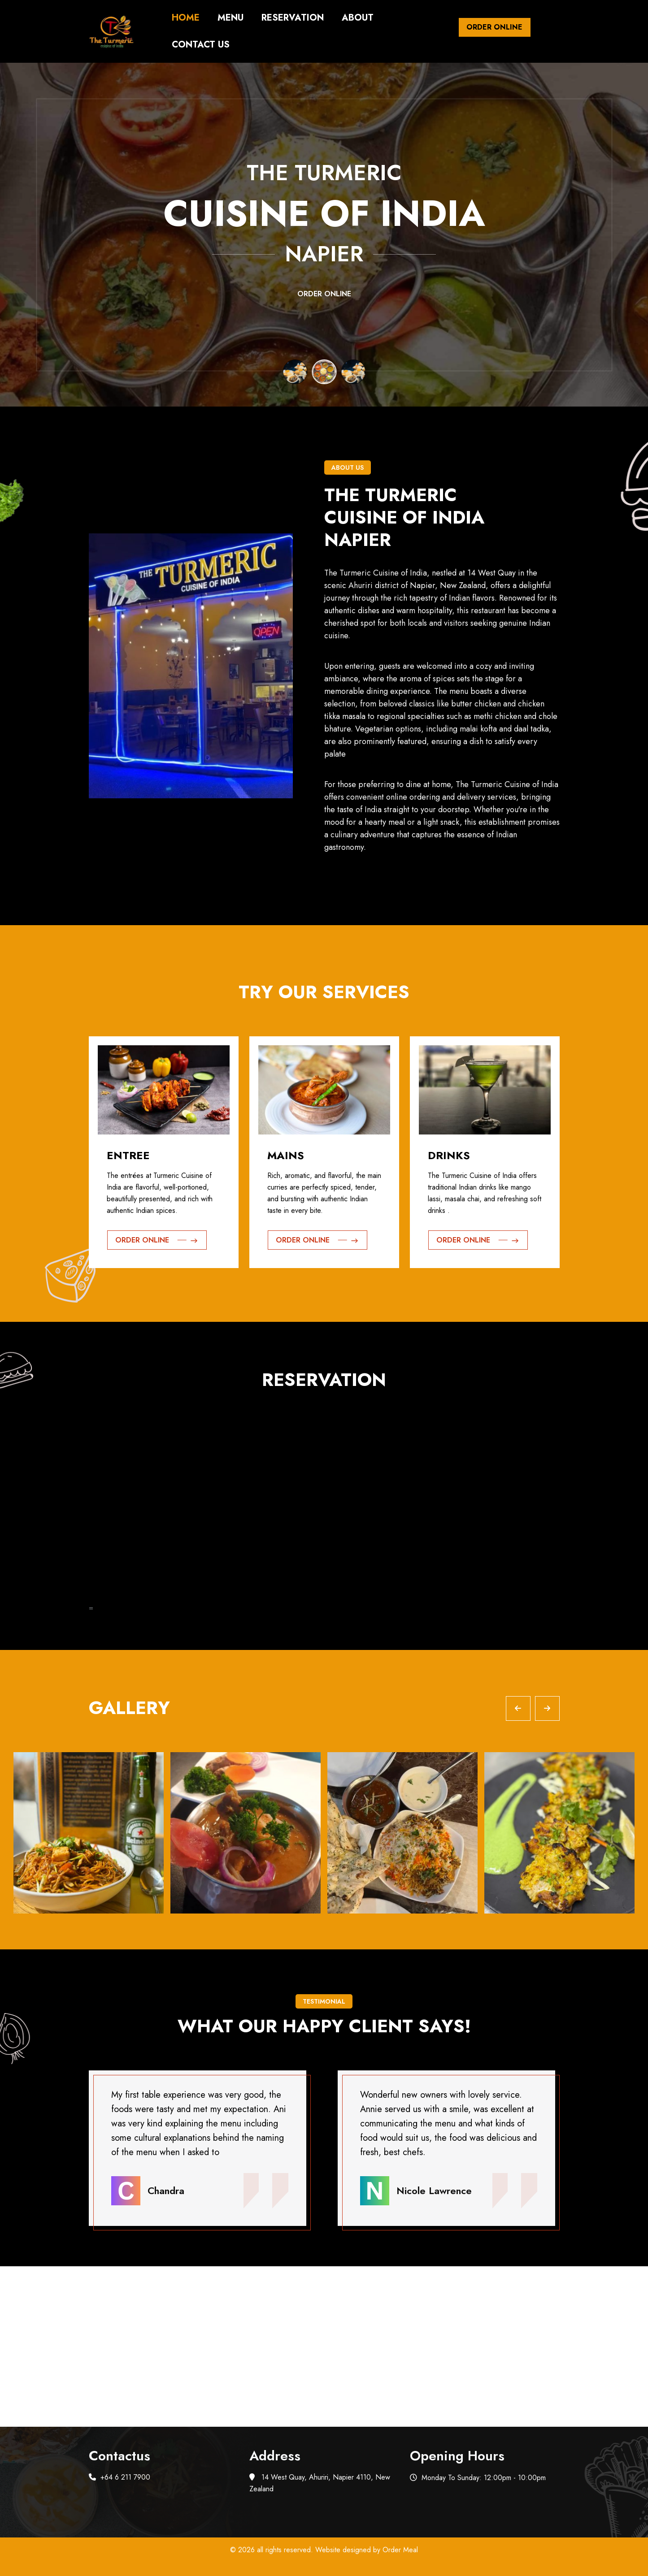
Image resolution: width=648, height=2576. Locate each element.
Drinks (449, 1155)
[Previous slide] (518, 1708)
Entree (128, 1155)
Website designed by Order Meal (366, 2550)
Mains (285, 1155)
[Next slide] (547, 1708)
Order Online (494, 27)
